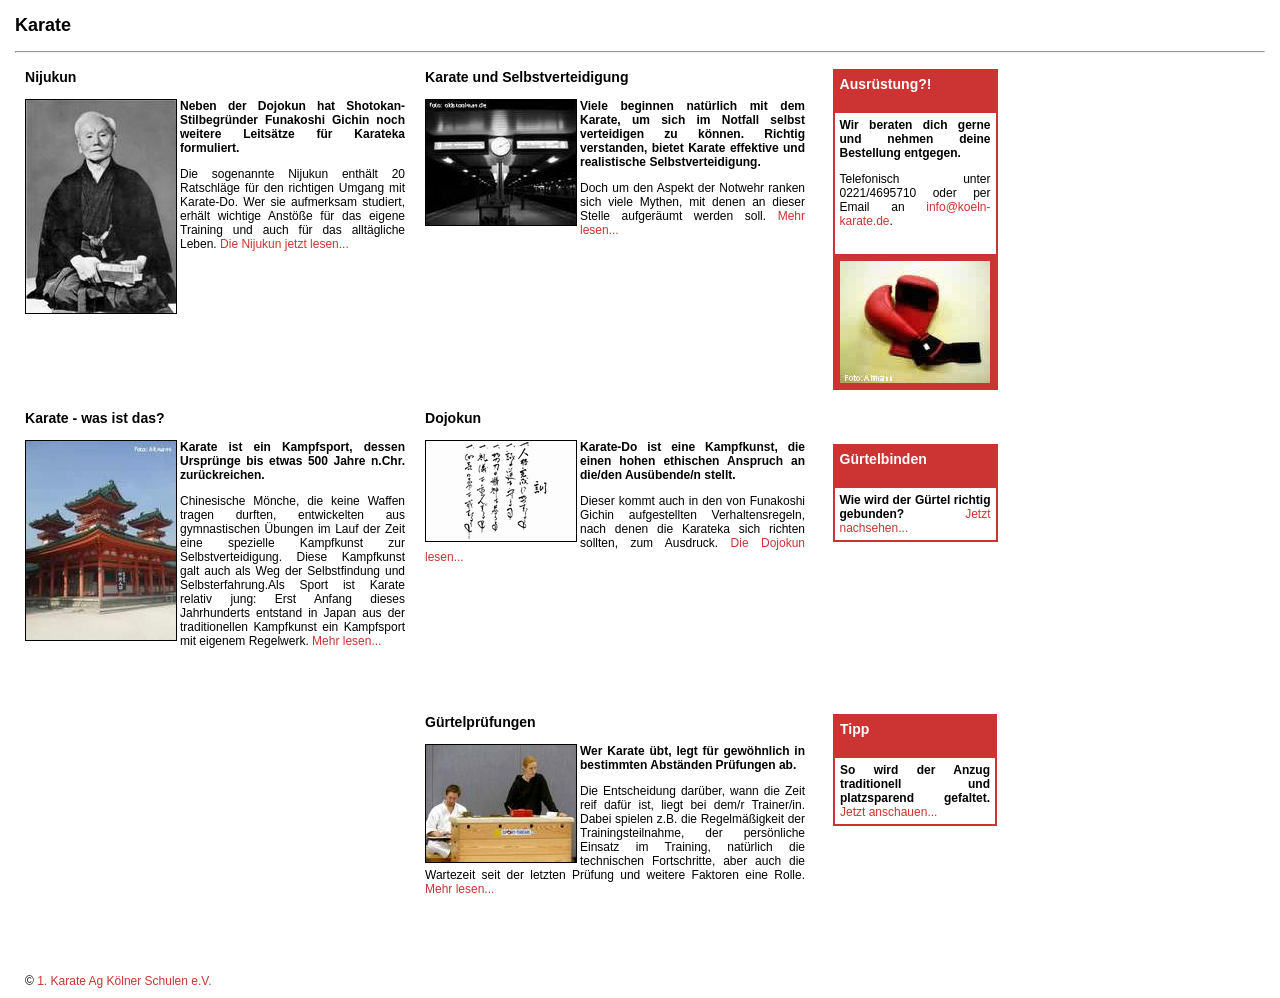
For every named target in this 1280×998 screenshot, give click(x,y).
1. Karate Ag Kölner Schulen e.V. (124, 981)
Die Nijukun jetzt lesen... (284, 244)
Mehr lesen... (346, 641)
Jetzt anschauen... (888, 812)
